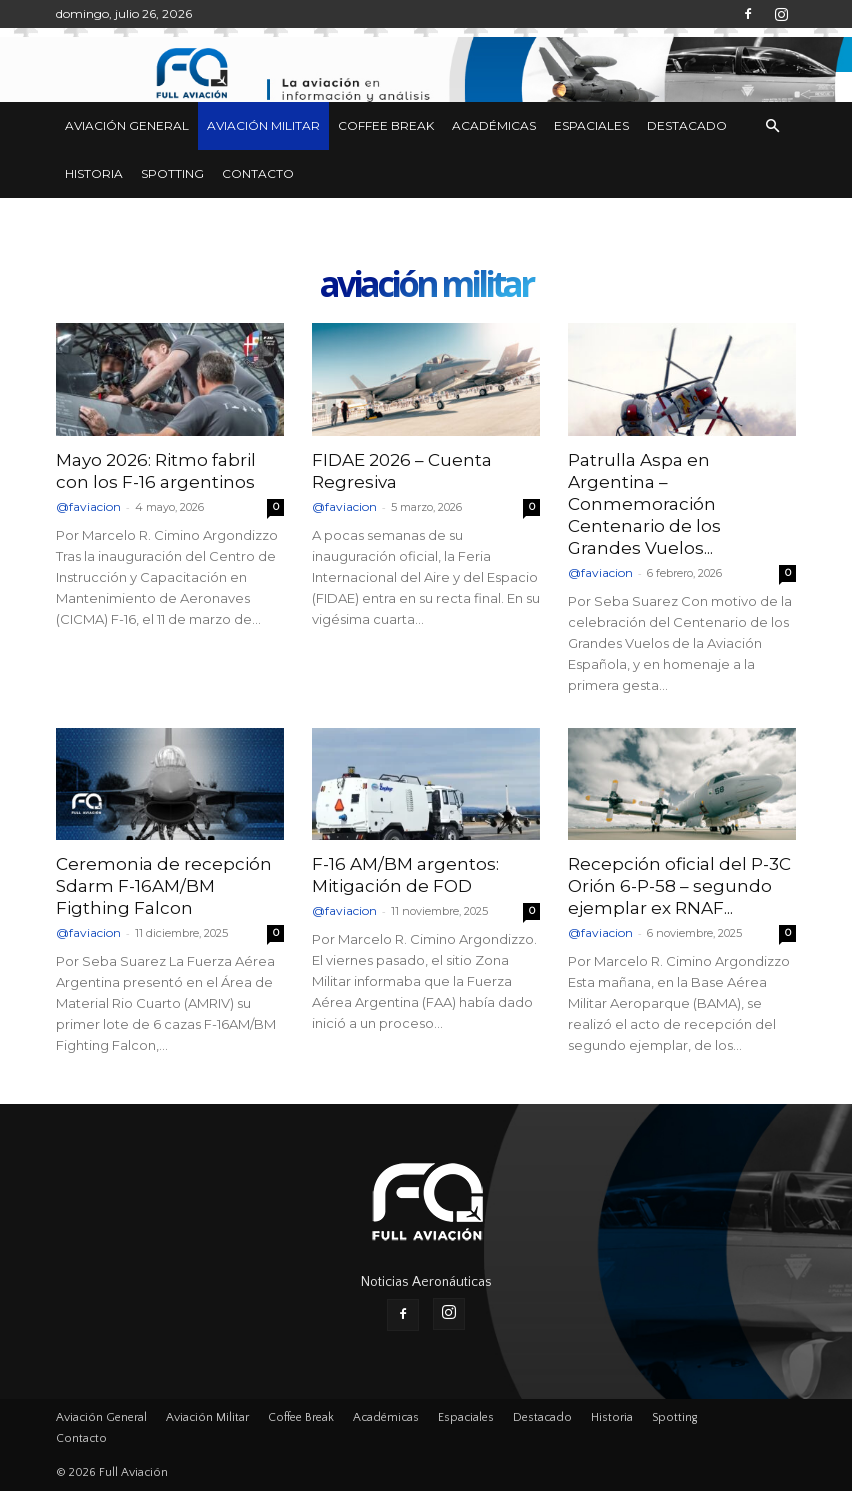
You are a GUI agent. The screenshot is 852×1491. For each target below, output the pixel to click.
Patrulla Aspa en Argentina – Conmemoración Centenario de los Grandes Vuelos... (644, 504)
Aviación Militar (263, 125)
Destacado (687, 125)
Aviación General (127, 125)
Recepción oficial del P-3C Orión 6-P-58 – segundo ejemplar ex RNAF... (679, 886)
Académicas (494, 125)
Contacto (258, 173)
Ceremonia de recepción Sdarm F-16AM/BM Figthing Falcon (164, 886)
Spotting (172, 173)
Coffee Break (386, 125)
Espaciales (591, 125)
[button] (772, 126)
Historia (94, 173)
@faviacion (88, 506)
